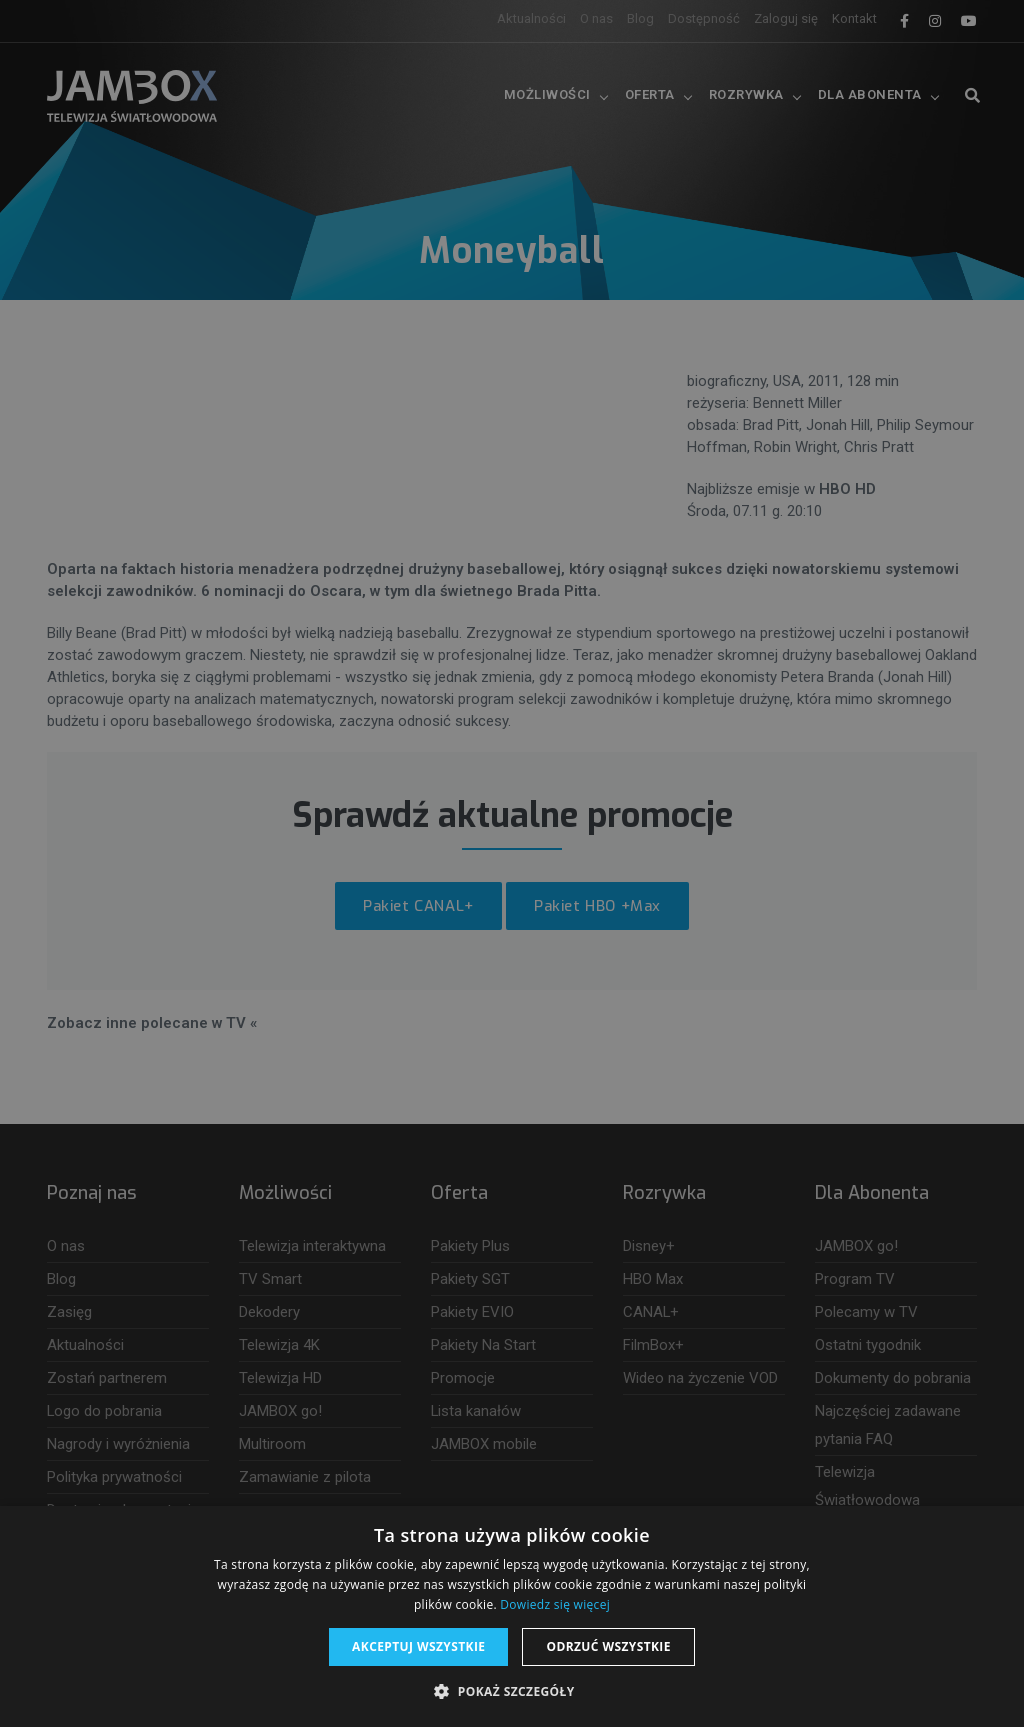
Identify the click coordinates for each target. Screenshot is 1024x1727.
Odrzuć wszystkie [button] (608, 1646)
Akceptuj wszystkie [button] (418, 1646)
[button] (511, 1692)
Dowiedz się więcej (555, 1604)
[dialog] (512, 863)
